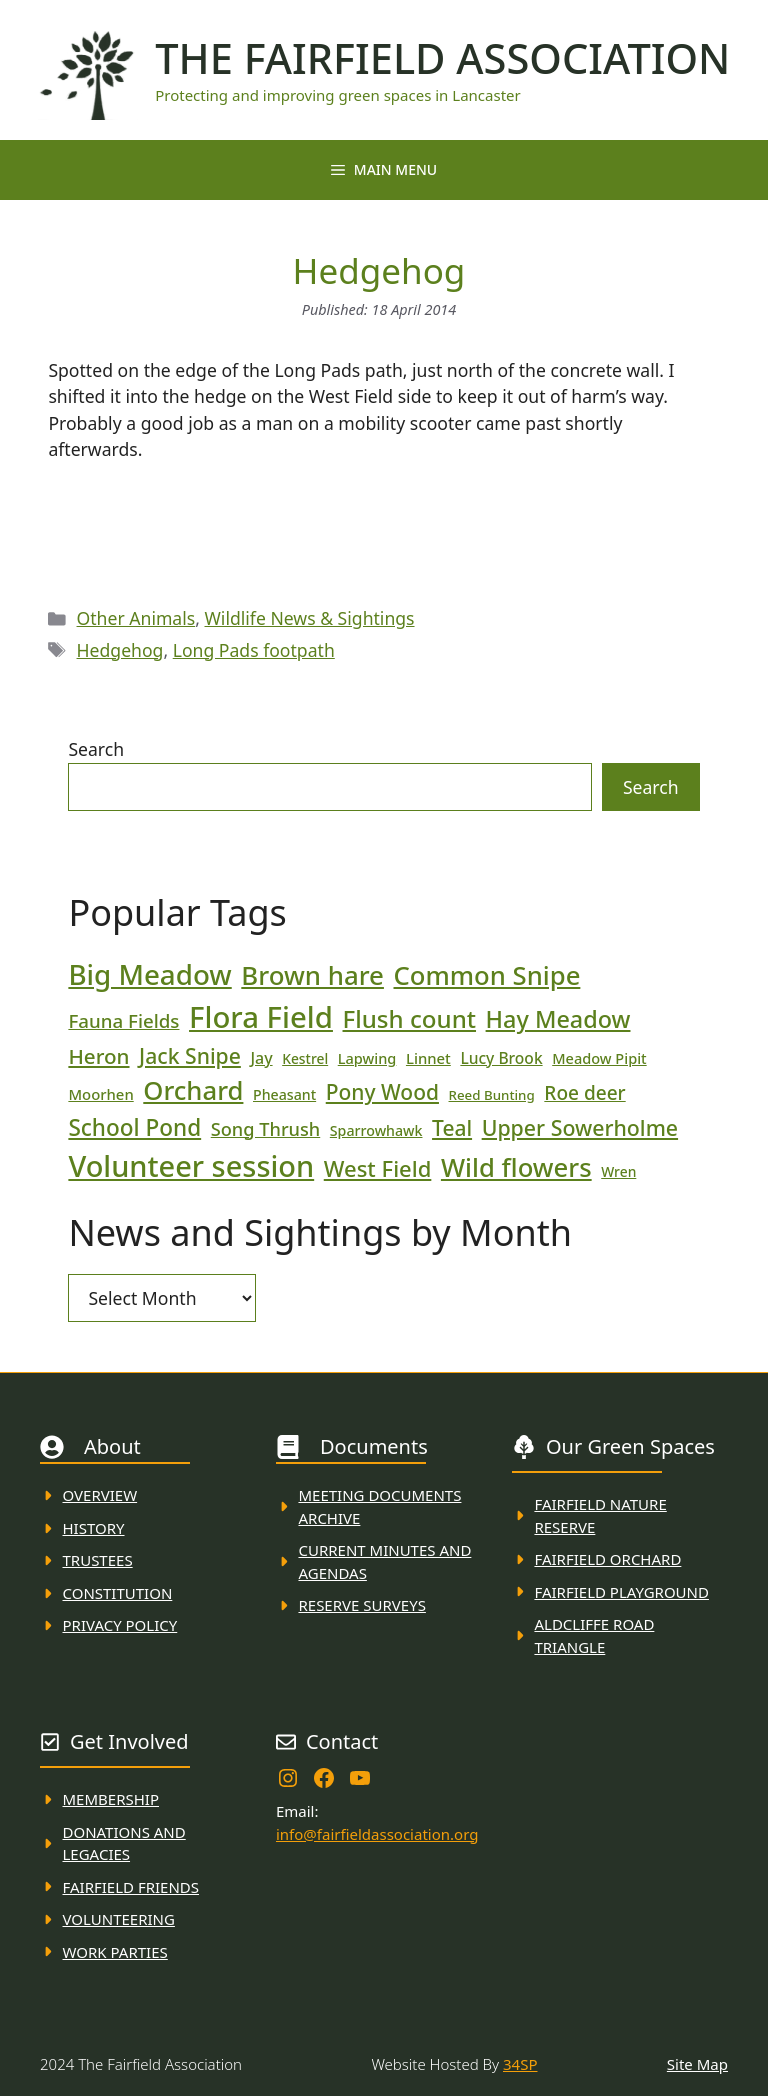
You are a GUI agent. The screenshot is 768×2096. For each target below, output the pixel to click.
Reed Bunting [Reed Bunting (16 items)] (492, 1095)
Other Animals (136, 618)
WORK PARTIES (115, 1952)
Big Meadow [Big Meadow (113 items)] (149, 974)
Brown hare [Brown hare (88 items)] (312, 975)
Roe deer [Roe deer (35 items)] (584, 1093)
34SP (520, 2064)
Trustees (98, 1560)
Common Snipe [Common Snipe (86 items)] (487, 975)
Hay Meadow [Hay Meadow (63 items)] (558, 1019)
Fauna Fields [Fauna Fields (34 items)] (123, 1020)
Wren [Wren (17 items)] (618, 1171)
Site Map (697, 2064)
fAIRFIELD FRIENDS (131, 1887)
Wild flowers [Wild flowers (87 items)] (516, 1167)
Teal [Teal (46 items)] (452, 1128)
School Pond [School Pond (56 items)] (134, 1127)
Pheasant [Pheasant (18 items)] (284, 1094)
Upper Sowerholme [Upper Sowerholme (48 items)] (580, 1127)
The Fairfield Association (442, 58)
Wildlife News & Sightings (310, 618)
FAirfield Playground (621, 1592)
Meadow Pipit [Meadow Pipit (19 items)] (599, 1058)
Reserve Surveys (361, 1605)
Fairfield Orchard (607, 1559)
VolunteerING (119, 1919)
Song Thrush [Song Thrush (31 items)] (266, 1129)
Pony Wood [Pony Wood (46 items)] (382, 1092)
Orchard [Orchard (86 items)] (193, 1090)
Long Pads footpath (254, 650)
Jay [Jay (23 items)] (261, 1058)
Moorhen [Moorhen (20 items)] (100, 1094)
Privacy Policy (120, 1625)
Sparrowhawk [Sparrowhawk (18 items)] (376, 1130)
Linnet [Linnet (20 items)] (428, 1058)
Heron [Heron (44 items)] (98, 1056)
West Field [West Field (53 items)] (378, 1168)
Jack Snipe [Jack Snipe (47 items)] (190, 1055)
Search (96, 749)
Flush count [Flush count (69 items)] (410, 1018)
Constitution (118, 1593)
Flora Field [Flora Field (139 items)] (261, 1017)
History (94, 1528)
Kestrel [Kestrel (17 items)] (305, 1058)
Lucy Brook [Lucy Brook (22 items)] (501, 1058)
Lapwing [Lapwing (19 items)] (367, 1058)
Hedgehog (120, 650)
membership (111, 1799)
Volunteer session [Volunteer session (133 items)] (191, 1165)
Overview (100, 1495)
